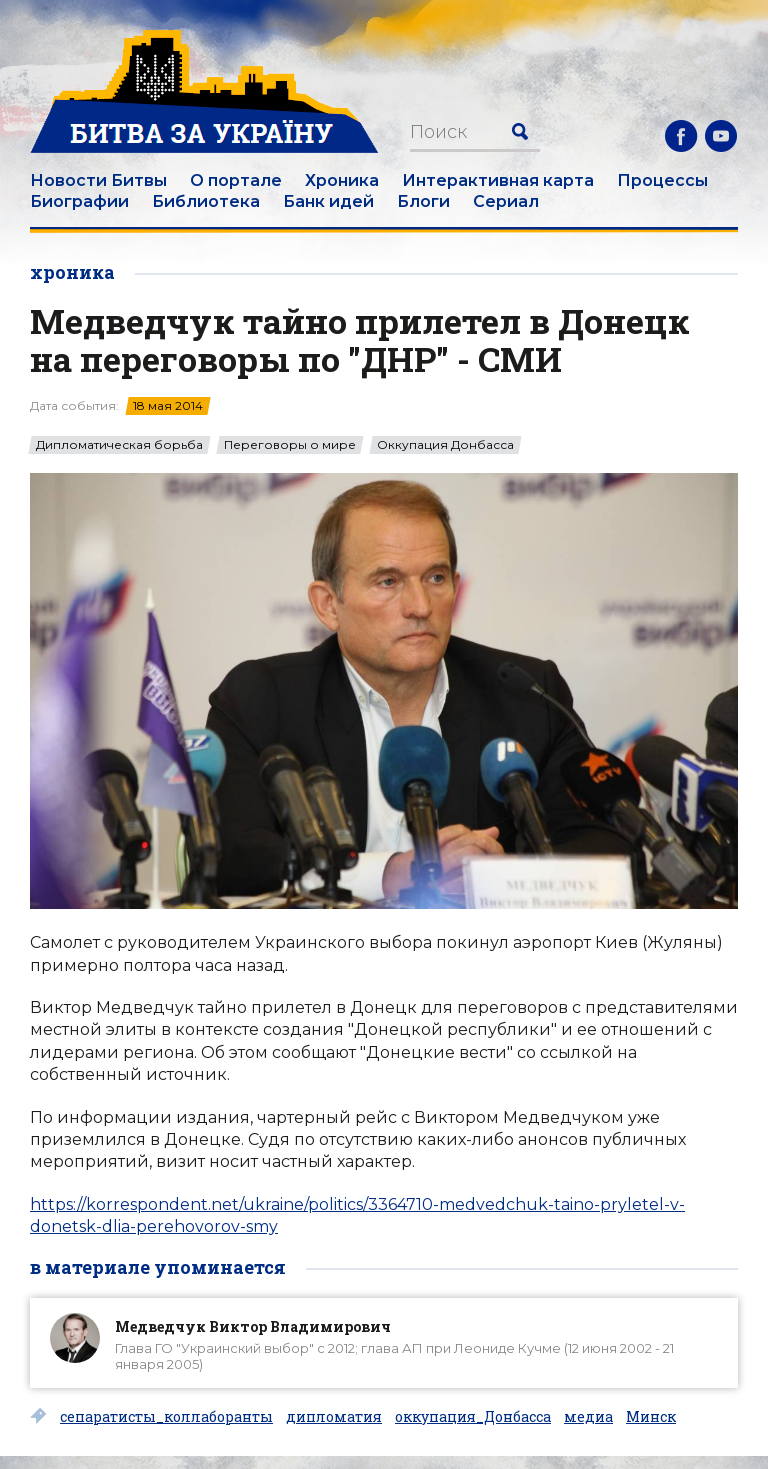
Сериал (506, 201)
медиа (588, 1417)
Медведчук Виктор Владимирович (253, 1326)
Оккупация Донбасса (445, 445)
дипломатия (334, 1417)
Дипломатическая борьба (119, 445)
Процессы (662, 180)
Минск (651, 1417)
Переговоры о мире (290, 445)
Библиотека (206, 201)
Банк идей (328, 201)
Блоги (423, 201)
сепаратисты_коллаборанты (166, 1417)
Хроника (342, 180)
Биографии (79, 201)
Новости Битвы (98, 180)
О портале (236, 180)
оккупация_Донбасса (473, 1417)
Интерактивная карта (498, 180)
